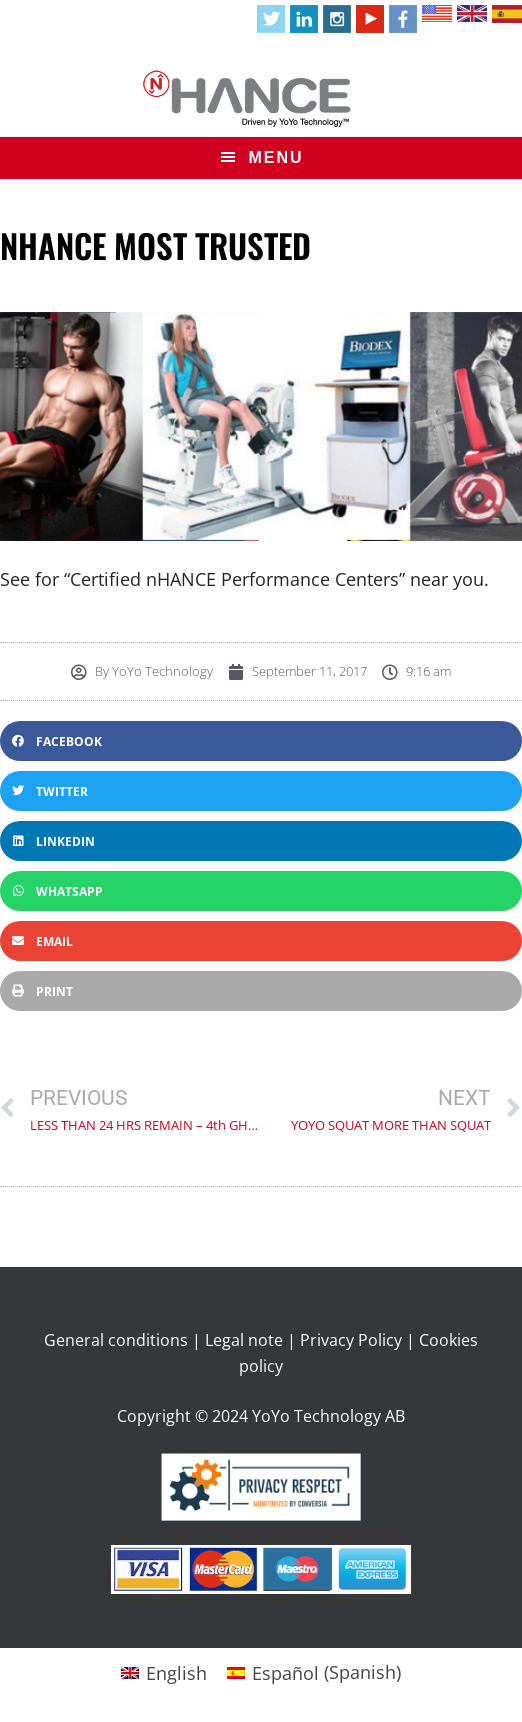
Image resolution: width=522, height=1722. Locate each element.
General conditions (116, 1340)
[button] (261, 741)
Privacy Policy (351, 1340)
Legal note (244, 1340)
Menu (275, 157)
